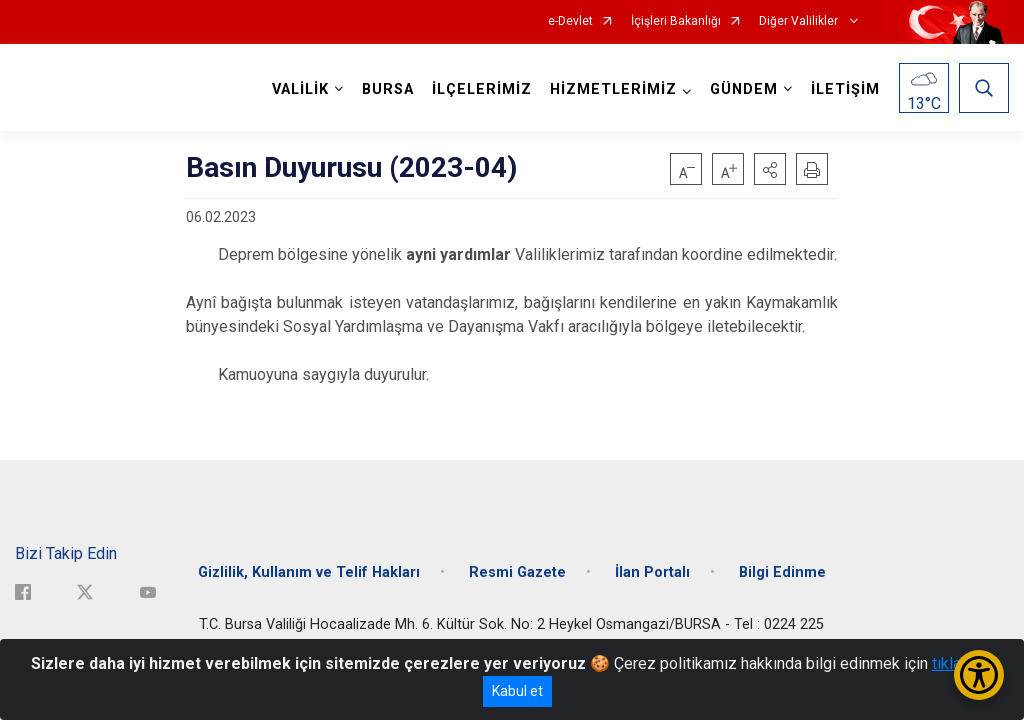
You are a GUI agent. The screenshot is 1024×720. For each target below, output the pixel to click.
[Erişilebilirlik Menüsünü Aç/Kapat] (979, 675)
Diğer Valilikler (800, 21)
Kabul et (517, 691)
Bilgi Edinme (782, 572)
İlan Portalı (652, 572)
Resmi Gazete (517, 572)
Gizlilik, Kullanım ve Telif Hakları (309, 572)
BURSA (388, 89)
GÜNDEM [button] (744, 89)
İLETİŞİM (845, 89)
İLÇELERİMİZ (482, 89)
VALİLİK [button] (300, 89)
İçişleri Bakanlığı (676, 21)
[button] (770, 169)
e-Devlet (570, 21)
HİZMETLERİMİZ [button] (613, 89)
